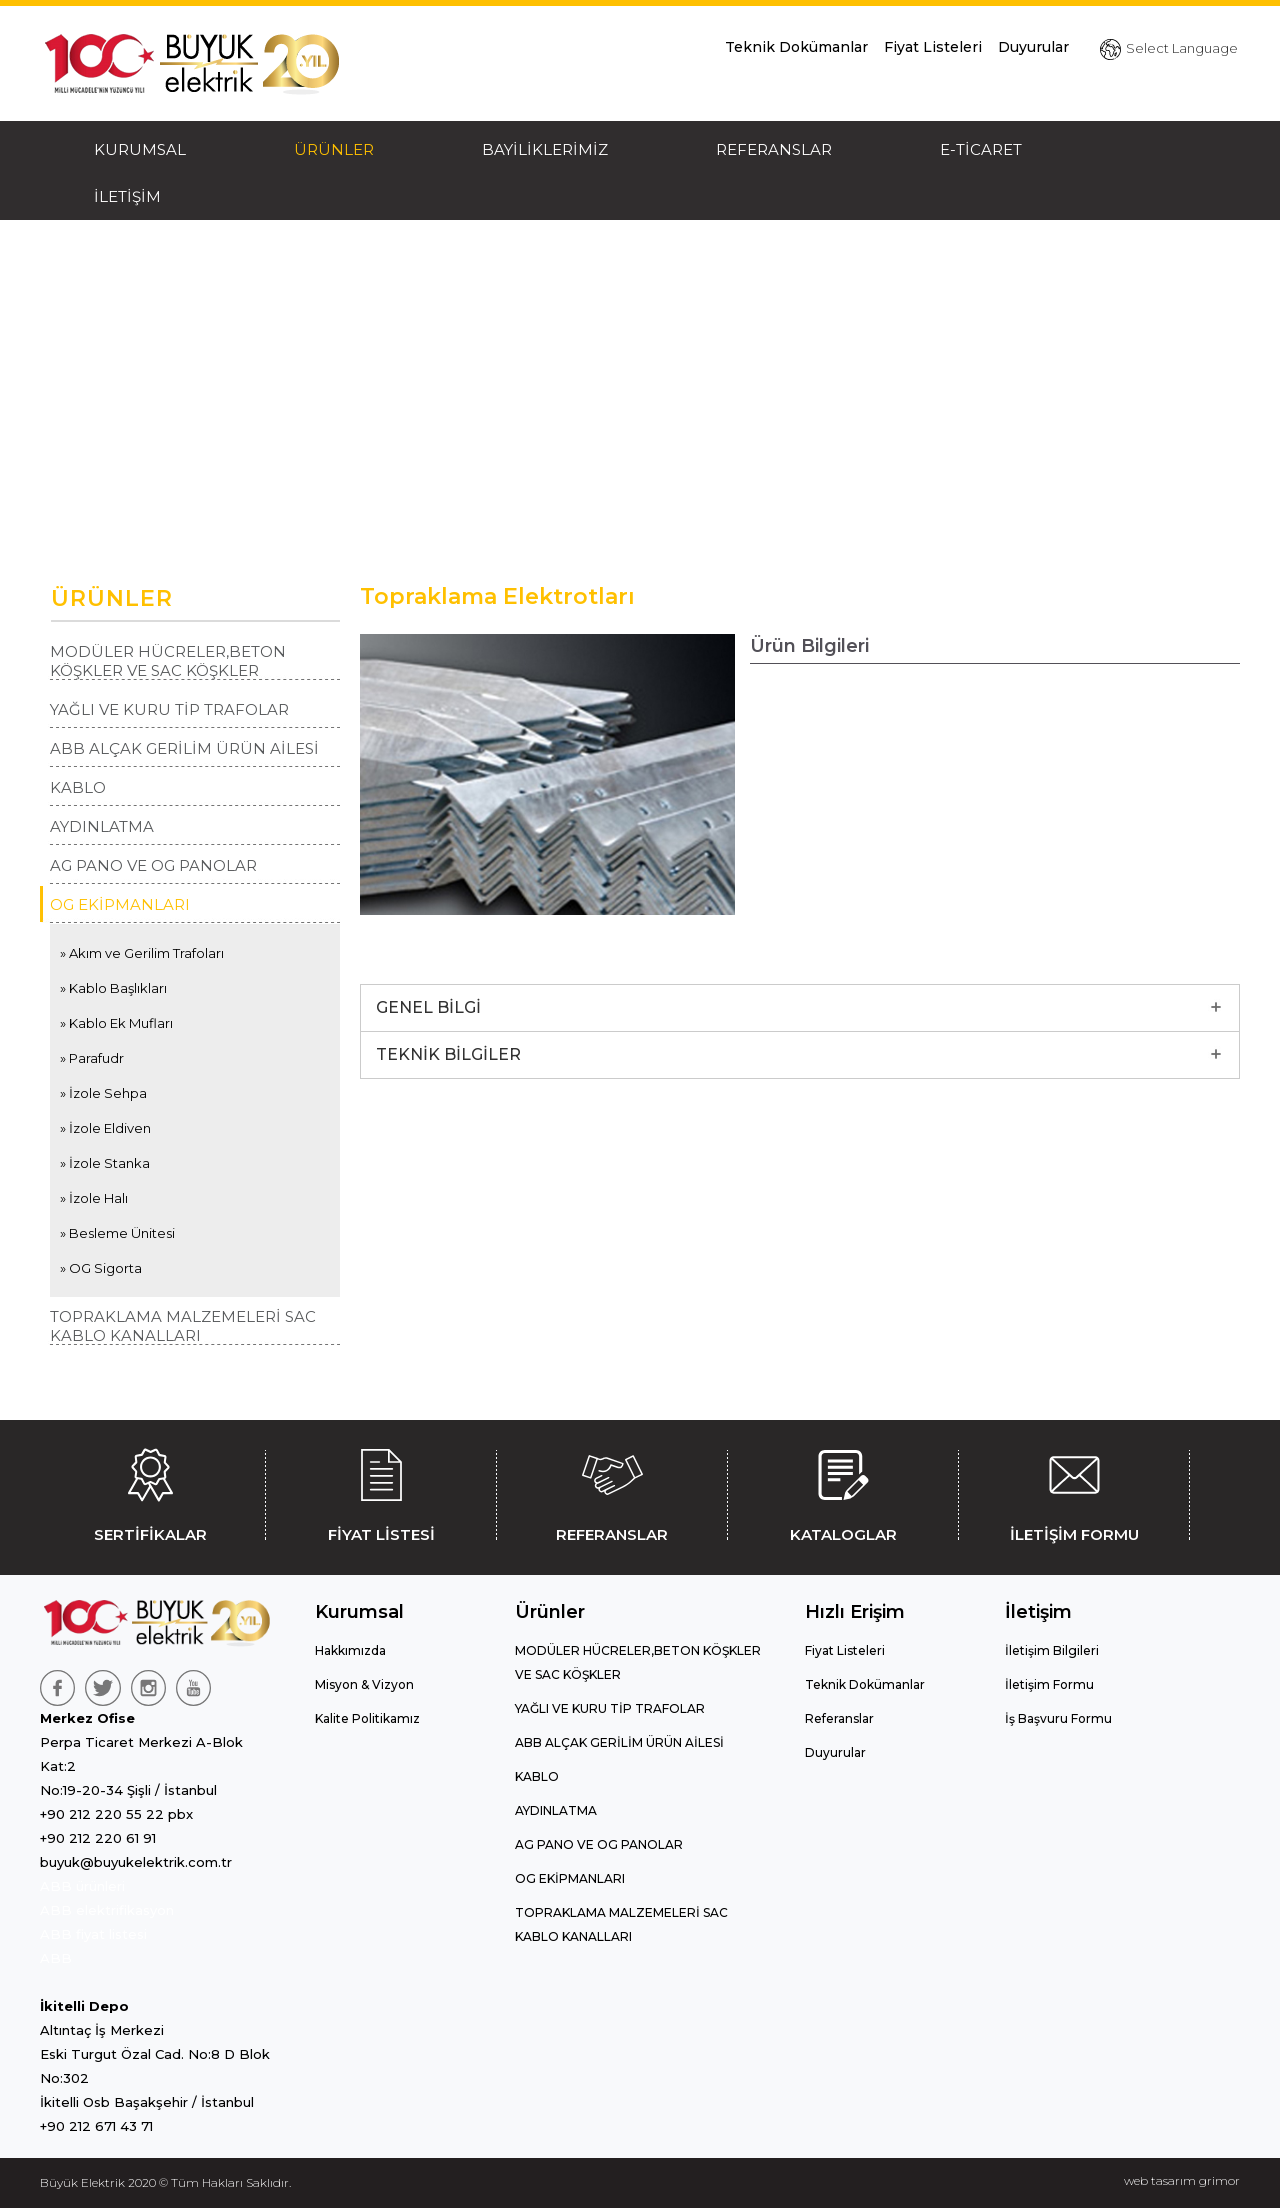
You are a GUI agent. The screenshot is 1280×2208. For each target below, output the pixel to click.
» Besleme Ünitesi (117, 1233)
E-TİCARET (981, 149)
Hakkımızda (350, 1650)
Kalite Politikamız (367, 1718)
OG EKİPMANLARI (120, 904)
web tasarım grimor (1182, 2180)
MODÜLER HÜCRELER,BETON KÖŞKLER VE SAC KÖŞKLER (168, 661)
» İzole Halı (94, 1198)
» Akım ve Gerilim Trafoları (142, 953)
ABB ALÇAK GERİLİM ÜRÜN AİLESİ (184, 748)
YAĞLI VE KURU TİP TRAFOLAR (169, 709)
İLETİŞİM (127, 196)
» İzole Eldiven (105, 1128)
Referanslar (839, 1718)
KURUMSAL (140, 149)
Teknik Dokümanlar (796, 47)
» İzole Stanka (105, 1163)
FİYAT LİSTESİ (381, 1492)
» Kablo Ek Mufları (116, 1023)
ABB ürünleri (82, 1886)
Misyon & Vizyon (364, 1684)
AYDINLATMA (102, 826)
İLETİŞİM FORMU (1074, 1492)
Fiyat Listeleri (933, 47)
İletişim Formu (1049, 1684)
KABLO (78, 787)
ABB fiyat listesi (93, 1934)
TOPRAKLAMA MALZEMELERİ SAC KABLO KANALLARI (183, 1326)
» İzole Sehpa (103, 1093)
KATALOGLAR (843, 1492)
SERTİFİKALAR (150, 1492)
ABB (56, 1958)
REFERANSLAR (774, 149)
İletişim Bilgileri (1052, 1650)
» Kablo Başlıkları (113, 988)
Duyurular (1033, 47)
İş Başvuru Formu (1058, 1718)
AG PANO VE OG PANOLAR (153, 865)
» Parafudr (92, 1058)
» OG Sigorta (101, 1268)
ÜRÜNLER (334, 149)
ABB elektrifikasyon (107, 1910)
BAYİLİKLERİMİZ (545, 149)
